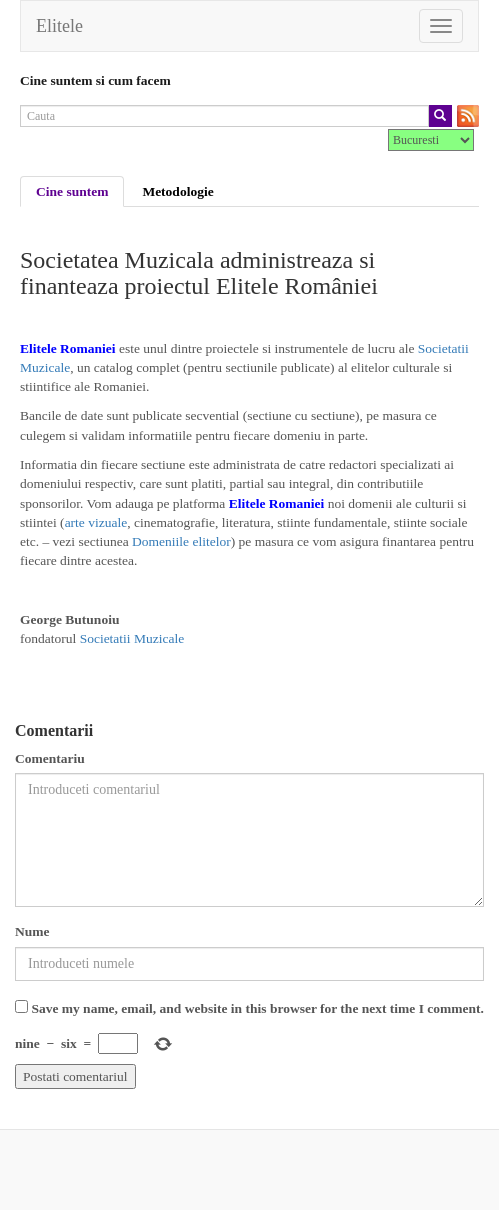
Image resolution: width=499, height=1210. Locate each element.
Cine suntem (72, 191)
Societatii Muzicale (132, 638)
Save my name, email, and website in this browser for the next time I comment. (257, 1008)
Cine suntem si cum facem (95, 80)
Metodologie (177, 191)
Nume (32, 931)
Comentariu (50, 758)
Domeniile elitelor (181, 541)
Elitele (59, 26)
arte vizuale (96, 522)
